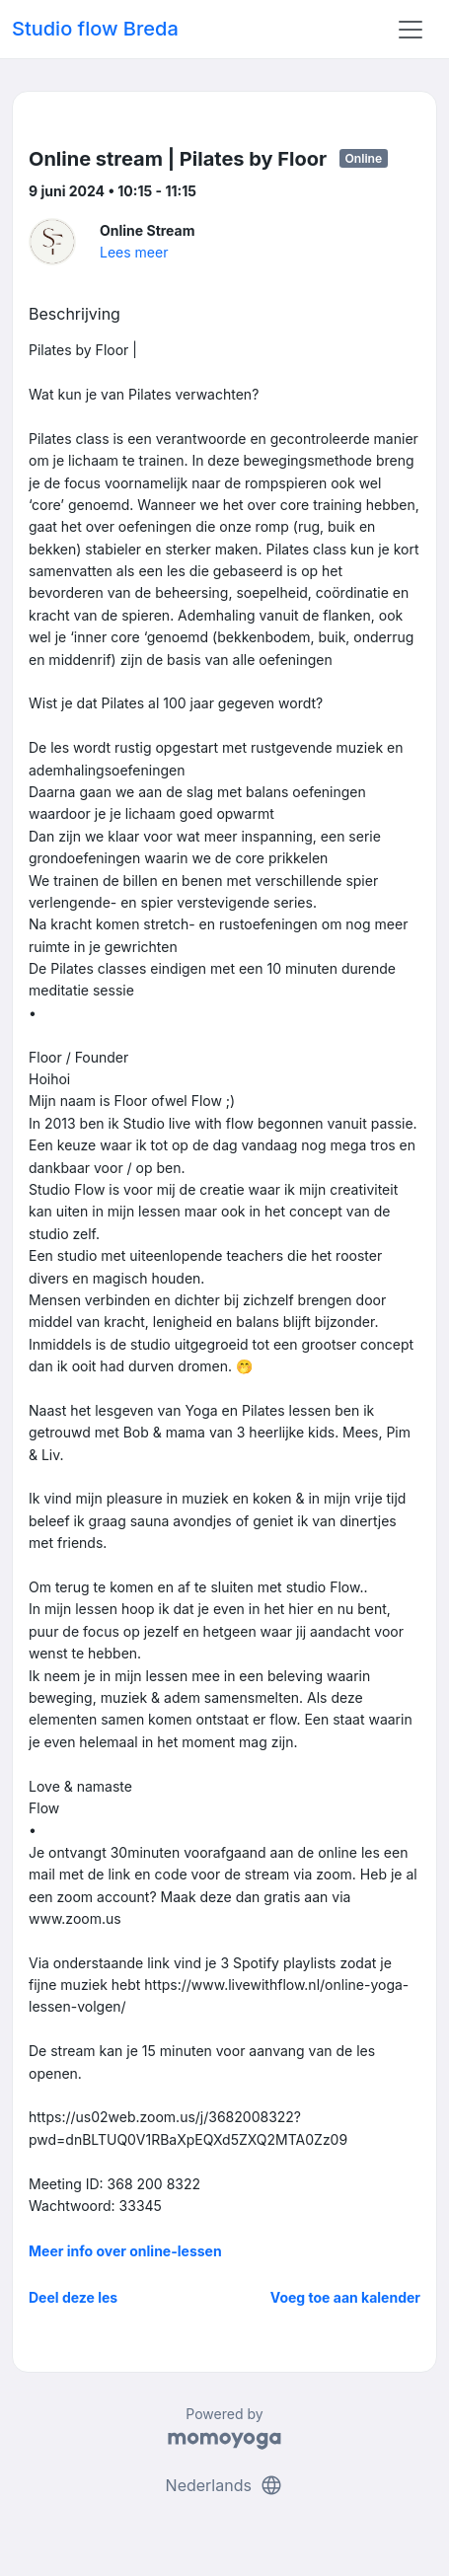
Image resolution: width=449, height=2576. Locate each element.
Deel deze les (73, 2297)
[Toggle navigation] (410, 29)
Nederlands (225, 2485)
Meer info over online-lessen (125, 2251)
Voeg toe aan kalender (345, 2297)
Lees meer (134, 252)
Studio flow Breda (95, 28)
